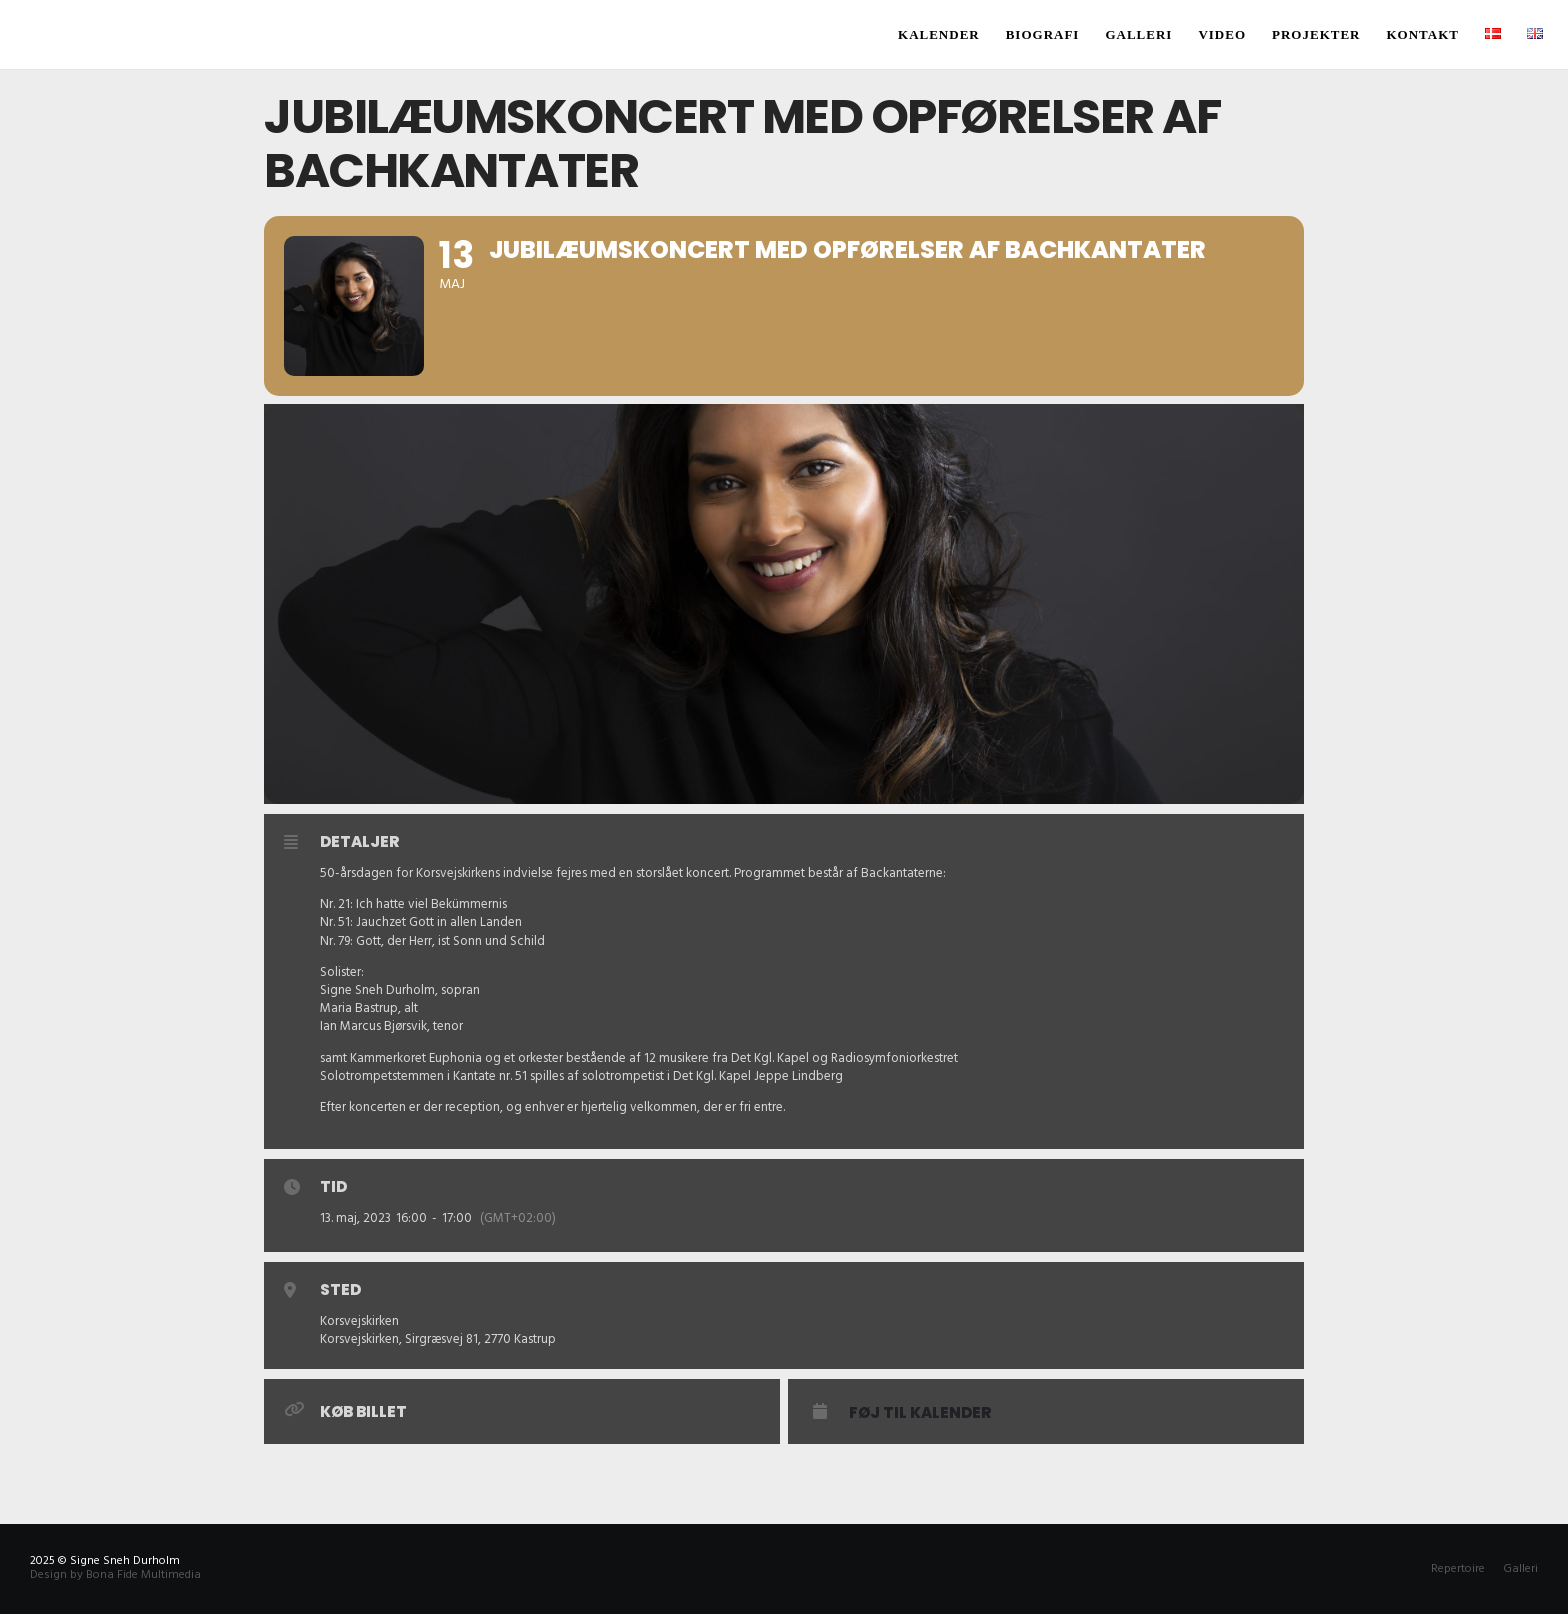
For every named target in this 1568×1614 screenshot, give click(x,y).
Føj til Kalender (920, 1413)
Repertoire (1458, 1568)
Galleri (1520, 1568)
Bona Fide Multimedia (143, 1574)
